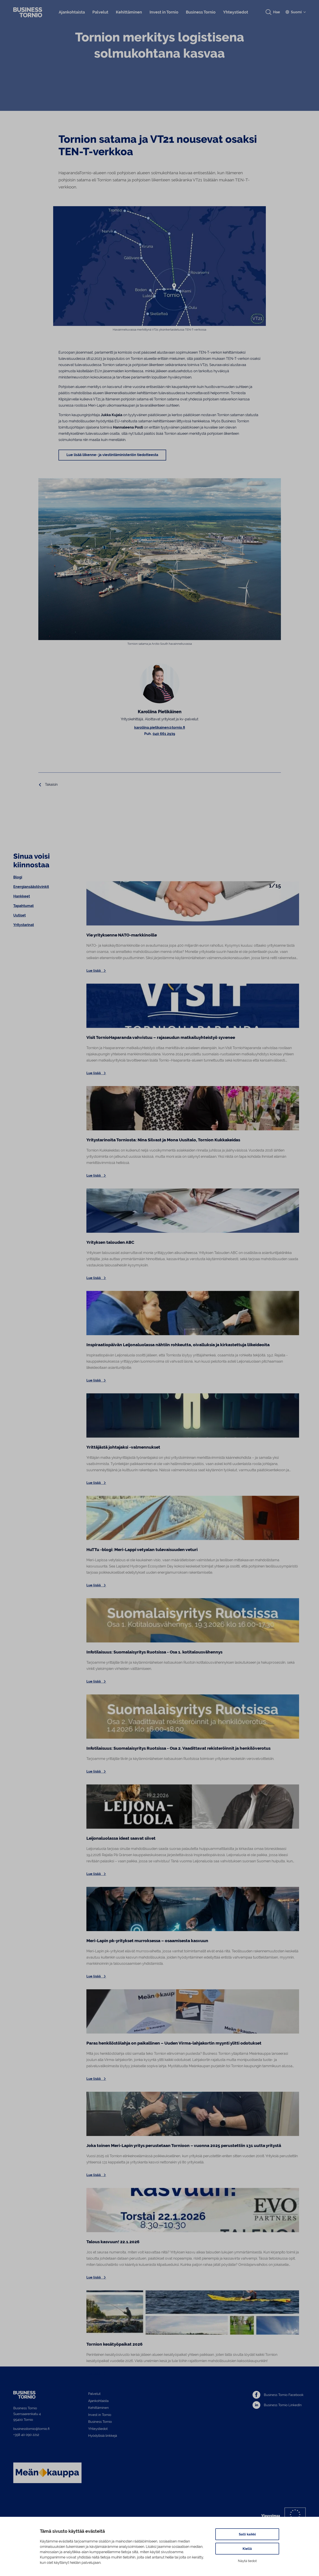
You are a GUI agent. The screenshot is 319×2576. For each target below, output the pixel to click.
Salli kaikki (247, 2534)
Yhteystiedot (235, 12)
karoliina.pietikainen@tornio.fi (159, 729)
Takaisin (51, 786)
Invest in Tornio (164, 12)
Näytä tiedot (247, 2561)
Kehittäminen (129, 12)
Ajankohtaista (72, 12)
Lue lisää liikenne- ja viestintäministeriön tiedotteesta (114, 455)
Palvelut (100, 12)
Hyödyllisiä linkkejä (102, 2446)
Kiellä (247, 2549)
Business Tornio (201, 12)
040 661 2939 (164, 735)
